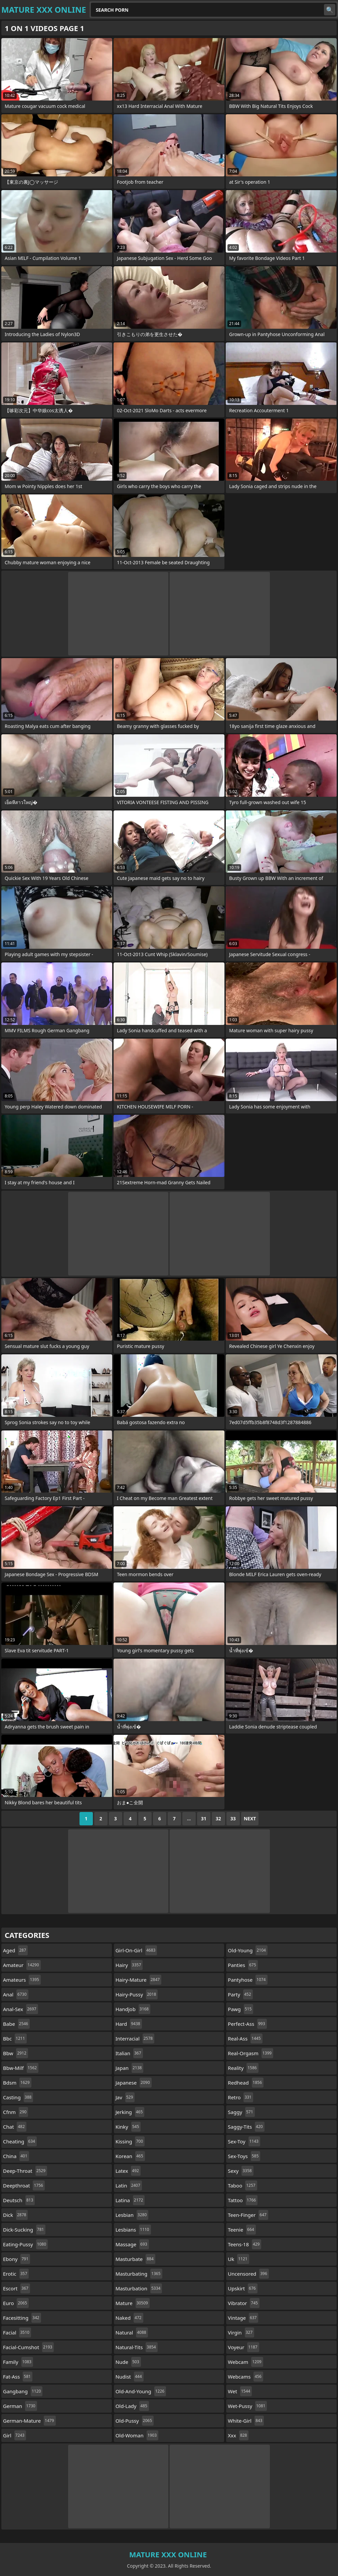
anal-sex (20, 2009)
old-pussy (135, 2421)
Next (250, 1818)
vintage (243, 2318)
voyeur (243, 2347)
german (20, 2406)
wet (240, 2391)
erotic (16, 2274)
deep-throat (25, 2171)
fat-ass (17, 2377)
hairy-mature (139, 1980)
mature (133, 2303)
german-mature (29, 2421)
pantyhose (247, 1980)
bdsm (17, 2083)
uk (238, 2259)
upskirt (242, 2288)
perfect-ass (247, 2024)
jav (125, 2097)
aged (15, 1950)
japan (130, 2068)
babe (16, 2024)
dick (15, 2215)
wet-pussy (247, 2406)
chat (14, 2127)
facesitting (22, 2318)
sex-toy (244, 2141)
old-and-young (141, 2391)
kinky (128, 2127)
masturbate (135, 2259)
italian (129, 2053)
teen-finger (248, 2215)
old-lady (132, 2406)
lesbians (133, 2230)
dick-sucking (24, 2230)
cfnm (15, 2112)
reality (243, 2068)
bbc (15, 2038)
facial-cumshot (28, 2347)
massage (132, 2244)
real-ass (245, 2038)
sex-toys (244, 2156)
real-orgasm (250, 2053)
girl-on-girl (136, 1950)
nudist (130, 2377)
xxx (238, 2435)
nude (128, 2362)
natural (132, 2332)
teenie (242, 2230)
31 (203, 1818)
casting (18, 2097)
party (240, 1994)
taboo (242, 2185)
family (18, 2362)
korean (130, 2156)
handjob (133, 2009)
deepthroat (24, 2185)
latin (129, 2185)
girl (14, 2435)
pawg (240, 2009)
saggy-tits (246, 2127)
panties (243, 1965)
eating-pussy (25, 2244)
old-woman (137, 2435)
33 (233, 1818)
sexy (240, 2171)
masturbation (139, 2288)
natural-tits (137, 2347)
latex (128, 2171)
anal (15, 1994)
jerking (130, 2112)
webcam (245, 2362)
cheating (20, 2141)
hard (129, 2024)
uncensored (248, 2274)
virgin (241, 2332)
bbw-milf (20, 2068)
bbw (15, 2053)
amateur (22, 1965)
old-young (248, 1950)
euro (16, 2303)
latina (130, 2200)
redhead (246, 2083)
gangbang (22, 2391)
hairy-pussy (137, 1994)
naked (129, 2318)
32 (218, 1818)
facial (17, 2332)
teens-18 (244, 2244)
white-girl (246, 2421)
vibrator (244, 2303)
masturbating (139, 2274)
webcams (245, 2377)
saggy (241, 2112)
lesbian (132, 2215)
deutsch (19, 2200)
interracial (135, 2038)
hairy (129, 1965)
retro (240, 2097)
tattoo (243, 2200)
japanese (134, 2083)
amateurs (22, 1980)
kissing (130, 2141)
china (16, 2156)
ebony (16, 2259)
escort (16, 2288)
